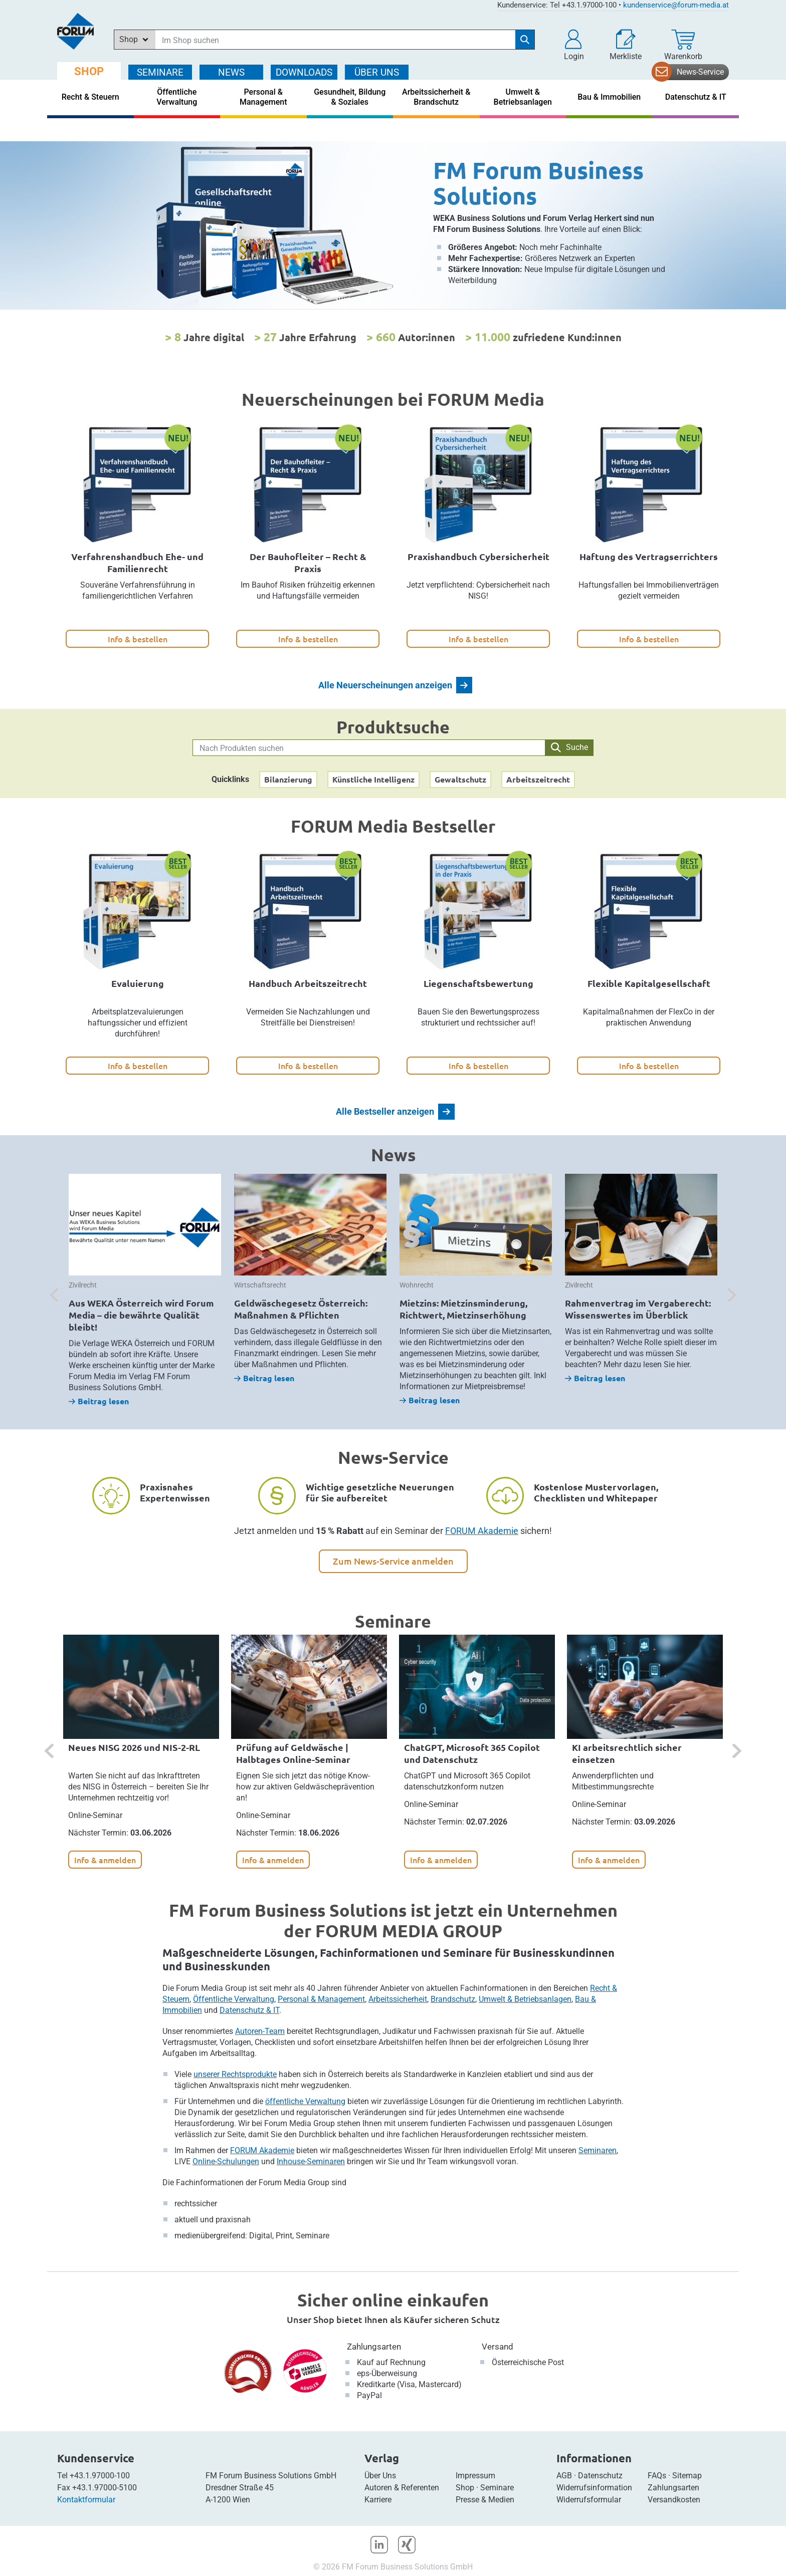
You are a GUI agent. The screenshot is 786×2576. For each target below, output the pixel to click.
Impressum (475, 2475)
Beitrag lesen (99, 1401)
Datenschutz (600, 2475)
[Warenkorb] (683, 45)
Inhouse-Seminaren (311, 2161)
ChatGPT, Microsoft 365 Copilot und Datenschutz (472, 1753)
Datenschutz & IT (249, 2010)
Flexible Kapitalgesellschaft (648, 983)
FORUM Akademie (481, 1530)
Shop (465, 2487)
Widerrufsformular (588, 2499)
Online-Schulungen (225, 2161)
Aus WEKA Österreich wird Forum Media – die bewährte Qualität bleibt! (141, 1315)
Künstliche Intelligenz (373, 779)
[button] (574, 45)
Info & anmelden (105, 1859)
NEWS (231, 72)
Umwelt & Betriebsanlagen (525, 1999)
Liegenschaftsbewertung (478, 983)
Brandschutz (453, 1999)
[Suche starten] (524, 39)
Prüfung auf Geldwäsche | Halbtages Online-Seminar (293, 1753)
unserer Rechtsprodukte (235, 2074)
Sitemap (687, 2475)
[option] (393, 225)
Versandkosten (674, 2499)
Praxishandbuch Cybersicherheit (478, 556)
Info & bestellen (137, 638)
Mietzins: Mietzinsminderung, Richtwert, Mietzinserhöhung (463, 1309)
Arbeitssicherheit (397, 1999)
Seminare (497, 2487)
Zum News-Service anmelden (393, 1561)
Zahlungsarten (374, 2347)
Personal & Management (321, 1999)
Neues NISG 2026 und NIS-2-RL (134, 1747)
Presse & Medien (485, 2499)
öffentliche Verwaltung (305, 2101)
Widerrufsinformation (594, 2487)
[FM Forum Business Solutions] (393, 225)
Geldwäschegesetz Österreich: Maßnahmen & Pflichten (300, 1309)
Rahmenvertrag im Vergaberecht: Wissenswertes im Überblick (638, 1309)
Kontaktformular (86, 2499)
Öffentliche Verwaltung (233, 1999)
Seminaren (597, 2150)
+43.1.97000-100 (100, 2475)
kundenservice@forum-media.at (676, 5)
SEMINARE (160, 72)
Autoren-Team (260, 2031)
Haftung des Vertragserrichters (648, 556)
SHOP (89, 71)
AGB (564, 2475)
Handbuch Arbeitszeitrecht (308, 983)
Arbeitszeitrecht (538, 779)
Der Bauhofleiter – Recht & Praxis (308, 562)
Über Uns (380, 2475)
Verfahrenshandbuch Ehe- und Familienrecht (137, 562)
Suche (569, 747)
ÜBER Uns (376, 72)
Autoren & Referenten (401, 2487)
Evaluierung (137, 983)
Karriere (377, 2499)
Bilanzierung (288, 779)
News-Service (700, 72)
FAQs (657, 2475)
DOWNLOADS (304, 72)
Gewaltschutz (460, 779)
